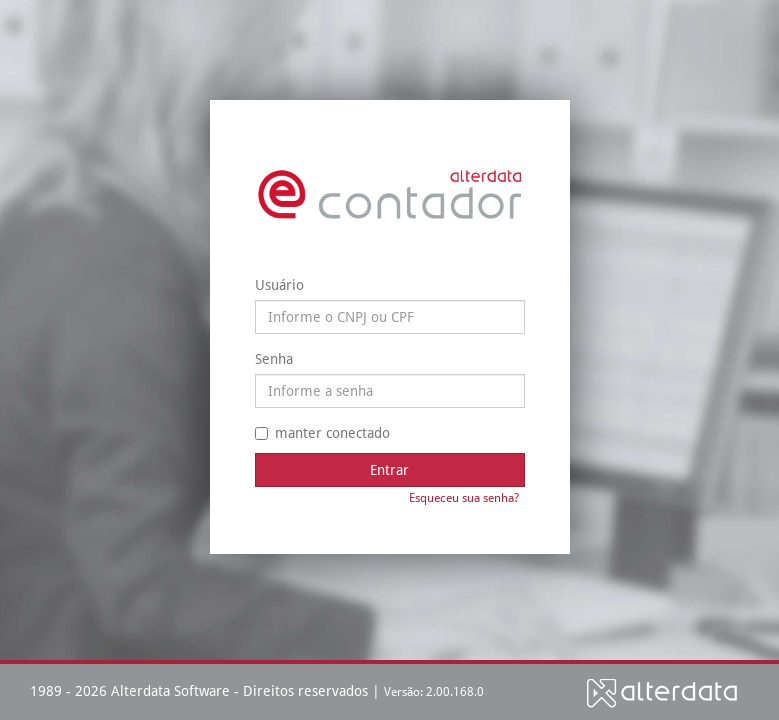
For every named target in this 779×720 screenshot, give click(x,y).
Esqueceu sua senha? (464, 498)
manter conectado (322, 433)
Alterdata (662, 692)
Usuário (279, 285)
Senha (274, 359)
